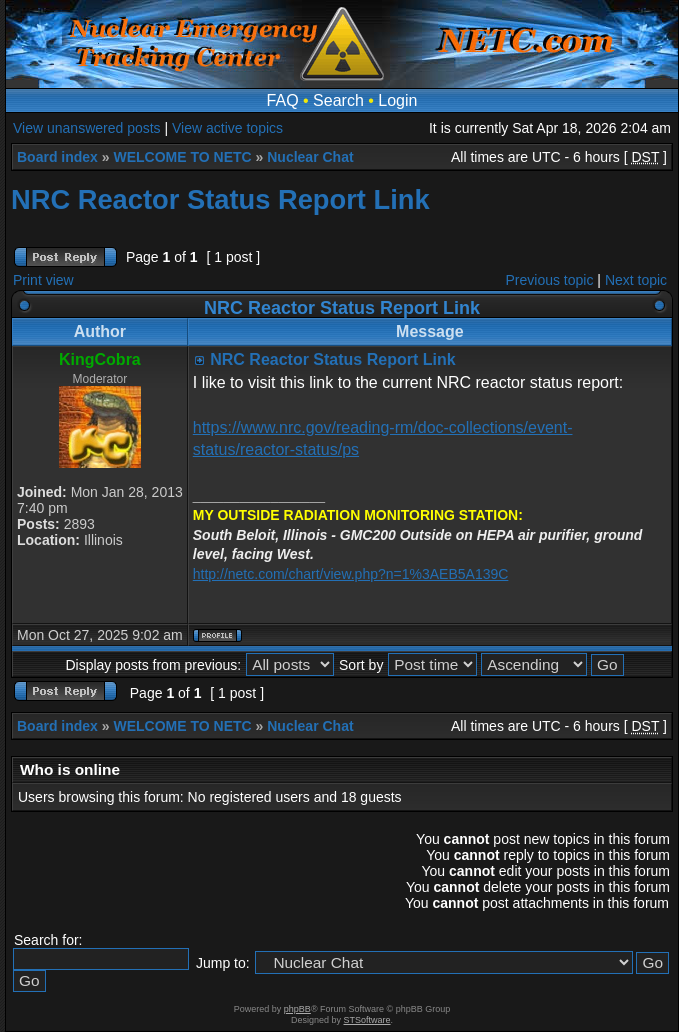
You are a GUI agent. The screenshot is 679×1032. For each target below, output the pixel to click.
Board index (57, 157)
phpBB (297, 1009)
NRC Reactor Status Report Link (220, 199)
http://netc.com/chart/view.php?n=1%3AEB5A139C (351, 574)
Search (338, 100)
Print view (43, 280)
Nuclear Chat (310, 157)
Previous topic (550, 280)
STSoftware (367, 1020)
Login (397, 100)
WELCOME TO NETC (182, 157)
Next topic (636, 280)
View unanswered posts (87, 128)
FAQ (283, 100)
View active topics (227, 128)
